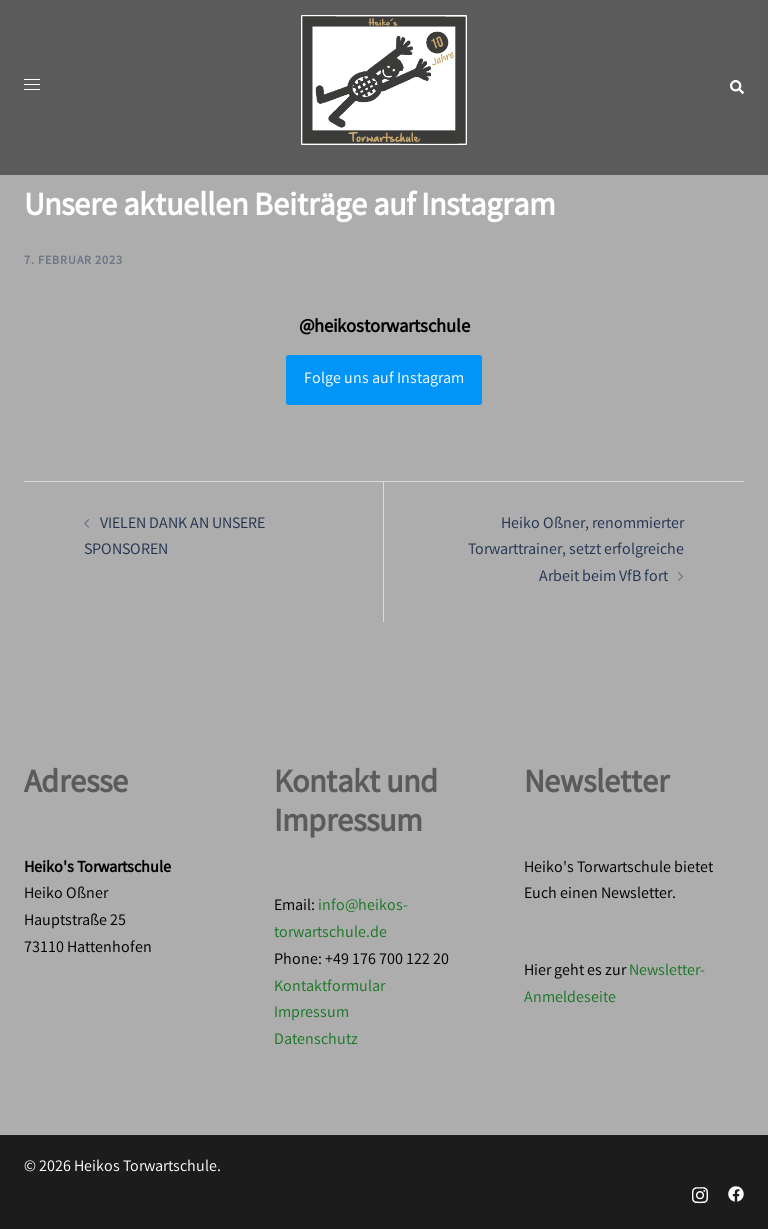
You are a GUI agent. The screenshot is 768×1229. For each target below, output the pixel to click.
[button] (736, 88)
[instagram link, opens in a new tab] (700, 1194)
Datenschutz (316, 1040)
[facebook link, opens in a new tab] (736, 1194)
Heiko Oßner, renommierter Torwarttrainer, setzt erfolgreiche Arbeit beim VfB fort (576, 551)
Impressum (311, 1013)
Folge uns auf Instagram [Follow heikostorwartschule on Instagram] (384, 379)
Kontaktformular (329, 987)
